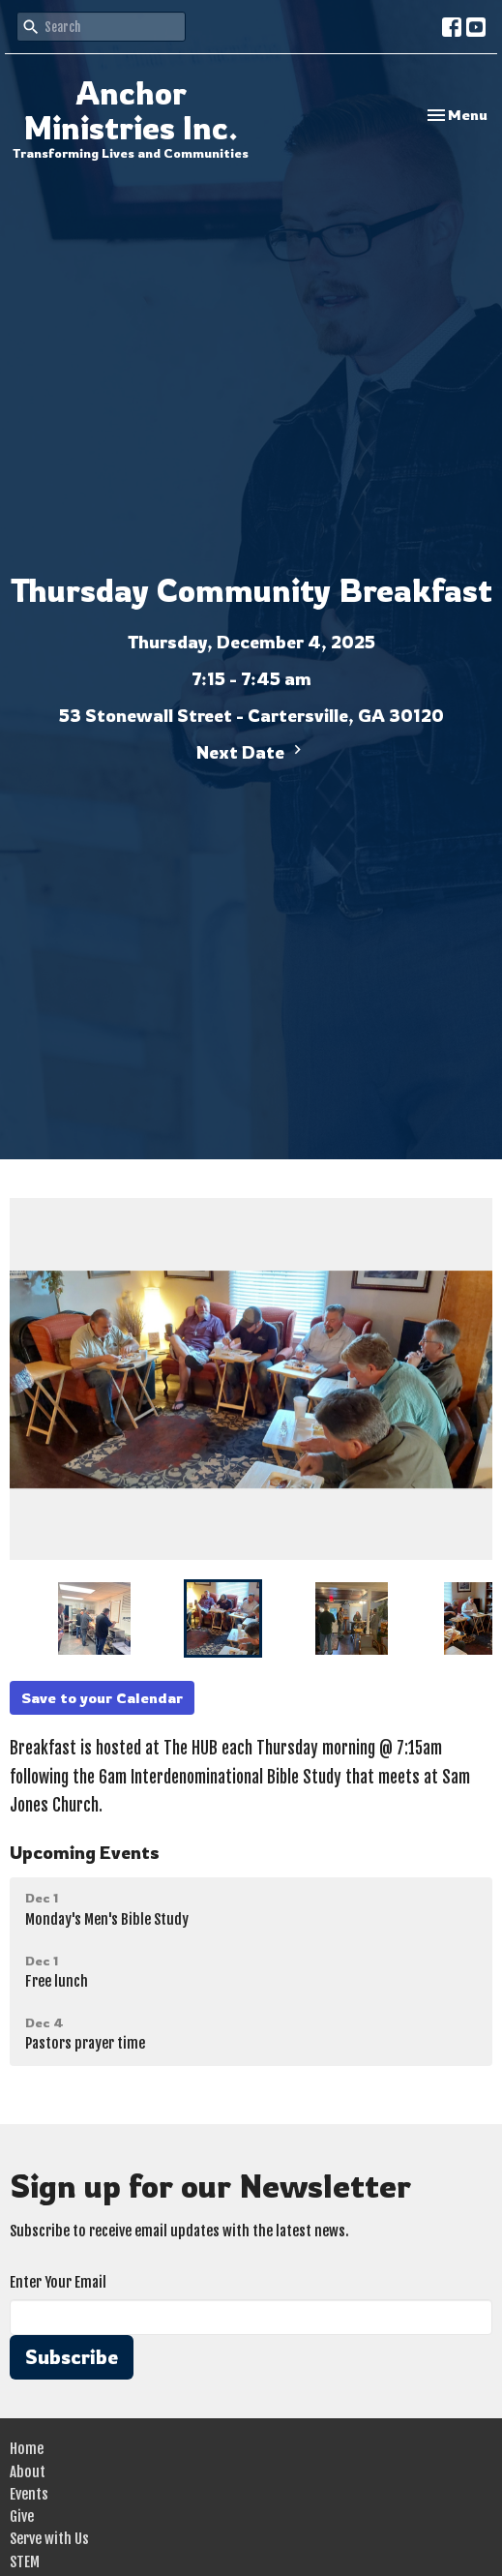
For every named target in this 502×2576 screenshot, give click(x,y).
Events (29, 2494)
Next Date (251, 751)
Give (22, 2516)
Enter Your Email (58, 2282)
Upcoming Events (85, 1852)
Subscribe (71, 2357)
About (27, 2472)
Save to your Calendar (102, 1698)
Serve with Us (49, 2539)
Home (27, 2449)
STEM (25, 2562)
